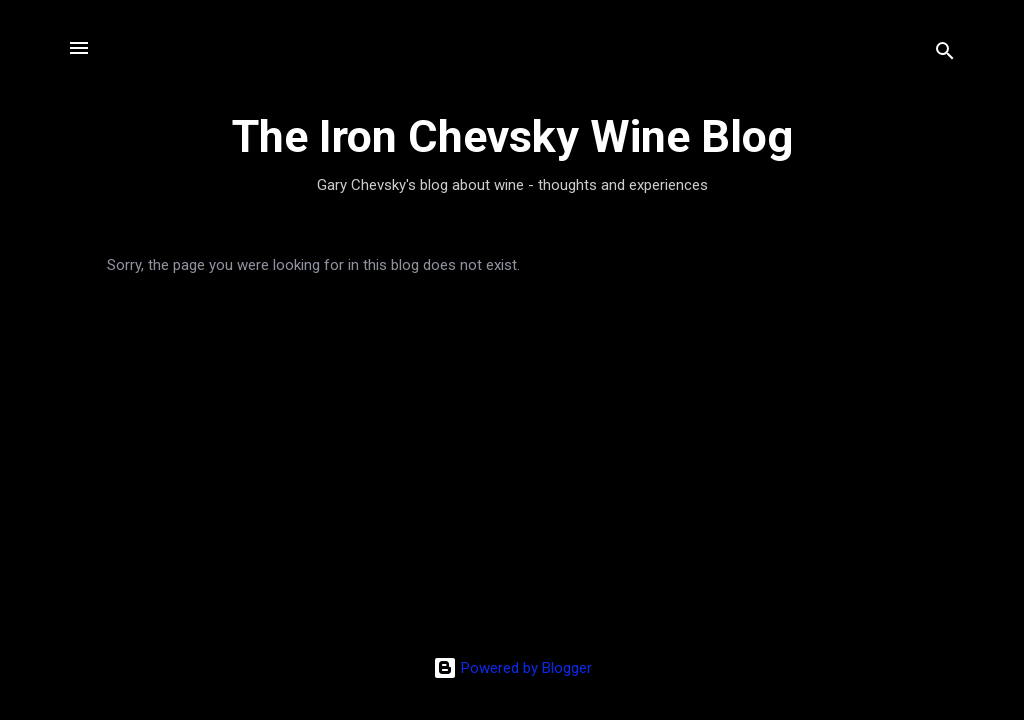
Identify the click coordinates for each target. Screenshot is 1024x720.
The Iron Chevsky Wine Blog (512, 136)
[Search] (945, 54)
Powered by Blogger (512, 668)
